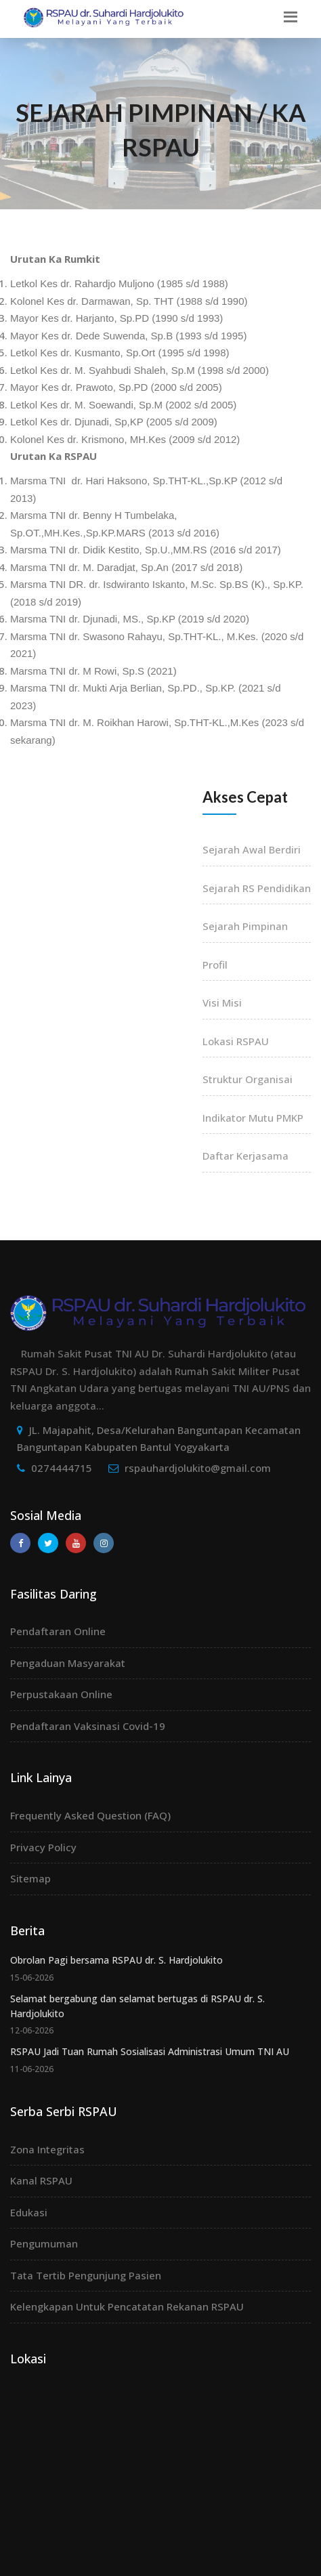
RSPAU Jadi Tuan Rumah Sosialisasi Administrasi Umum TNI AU (149, 2051)
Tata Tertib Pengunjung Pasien (85, 2275)
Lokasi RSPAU (235, 1041)
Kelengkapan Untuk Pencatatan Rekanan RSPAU (127, 2306)
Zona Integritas (47, 2149)
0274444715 (61, 1468)
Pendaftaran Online (58, 1631)
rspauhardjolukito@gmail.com (198, 1468)
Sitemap (30, 1878)
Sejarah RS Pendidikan (256, 888)
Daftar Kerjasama (245, 1155)
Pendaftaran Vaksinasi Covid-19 (87, 1726)
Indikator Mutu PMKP (252, 1117)
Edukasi (28, 2212)
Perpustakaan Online (61, 1694)
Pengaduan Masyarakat (67, 1663)
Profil (215, 964)
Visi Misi (222, 1002)
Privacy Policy (43, 1847)
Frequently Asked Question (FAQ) (90, 1815)
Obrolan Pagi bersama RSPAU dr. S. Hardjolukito (116, 1960)
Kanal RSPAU (41, 2180)
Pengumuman (44, 2243)
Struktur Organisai (247, 1079)
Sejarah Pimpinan (245, 926)
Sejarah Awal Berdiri (251, 849)
